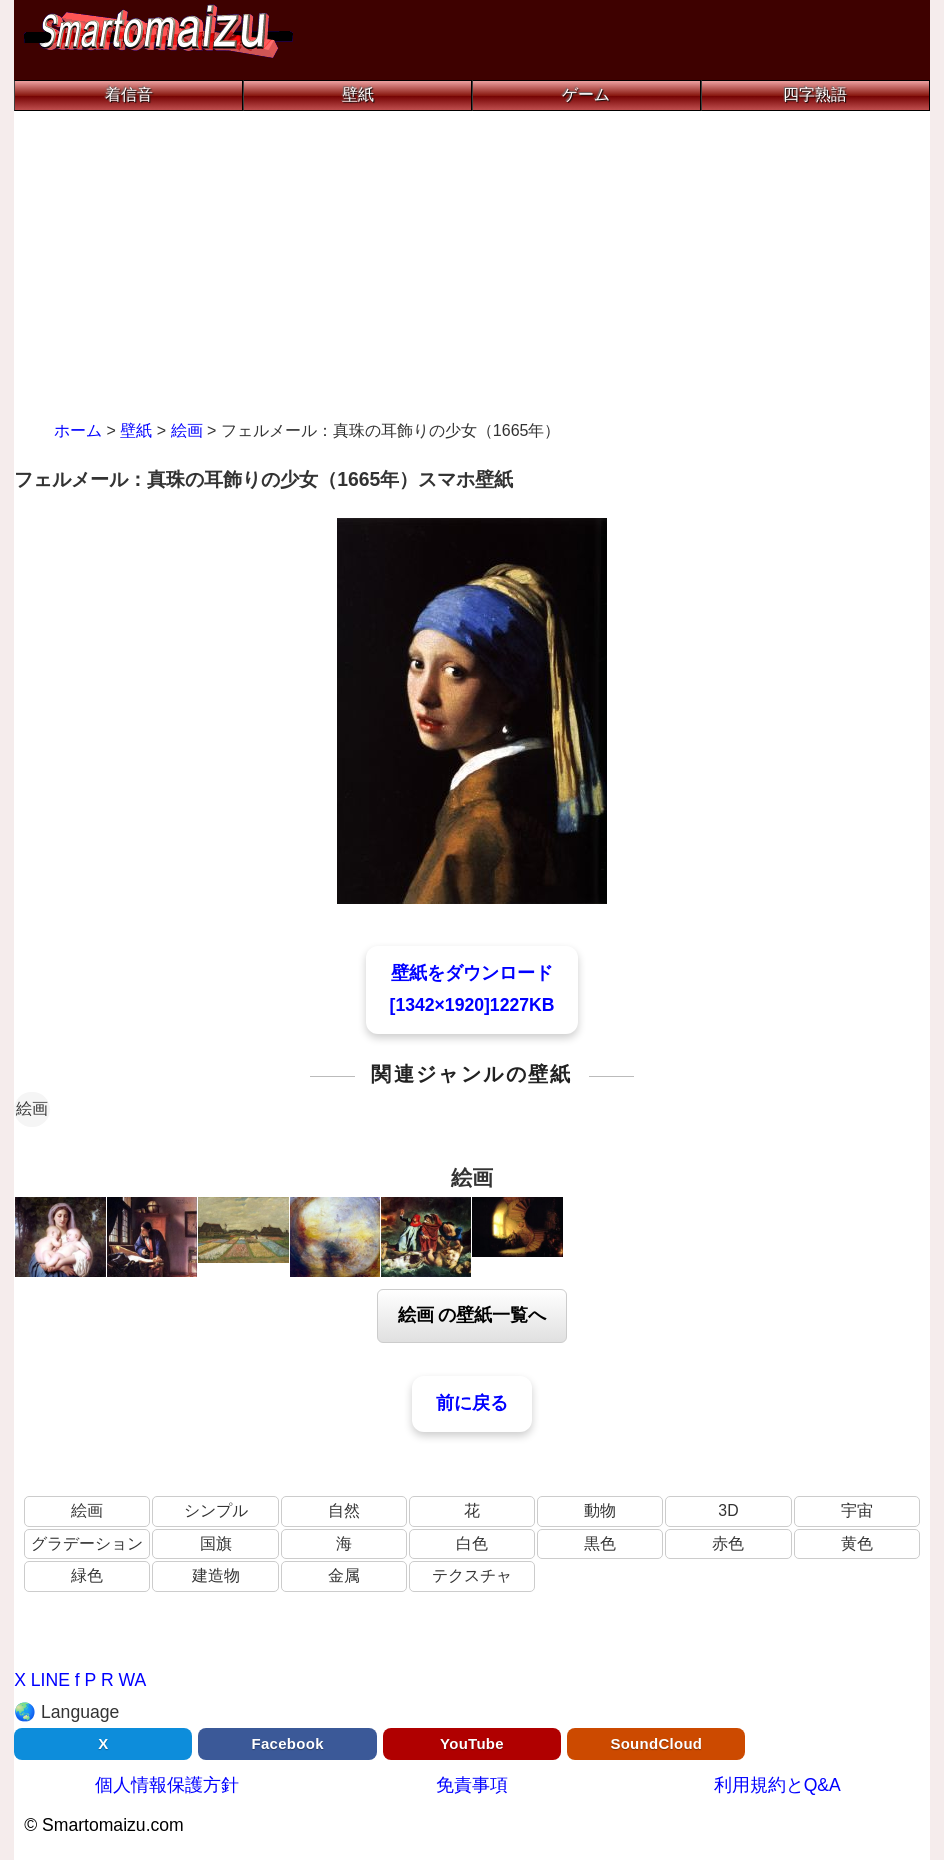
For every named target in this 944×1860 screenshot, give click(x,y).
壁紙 (358, 94)
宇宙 (857, 1510)
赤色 (728, 1543)
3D (728, 1510)
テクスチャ (472, 1575)
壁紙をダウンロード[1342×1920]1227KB (472, 989)
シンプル (216, 1510)
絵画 (32, 1108)
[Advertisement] (472, 261)
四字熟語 (815, 94)
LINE (50, 1680)
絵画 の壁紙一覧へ (472, 1315)
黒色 (600, 1543)
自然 (344, 1510)
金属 (344, 1575)
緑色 (87, 1575)
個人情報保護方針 (167, 1785)
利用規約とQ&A (777, 1785)
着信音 (129, 94)
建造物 (216, 1575)
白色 (472, 1543)
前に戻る (472, 1403)
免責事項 (472, 1785)
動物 (600, 1510)
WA (133, 1680)
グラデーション (87, 1543)
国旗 (216, 1543)
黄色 (857, 1543)
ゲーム (586, 94)
